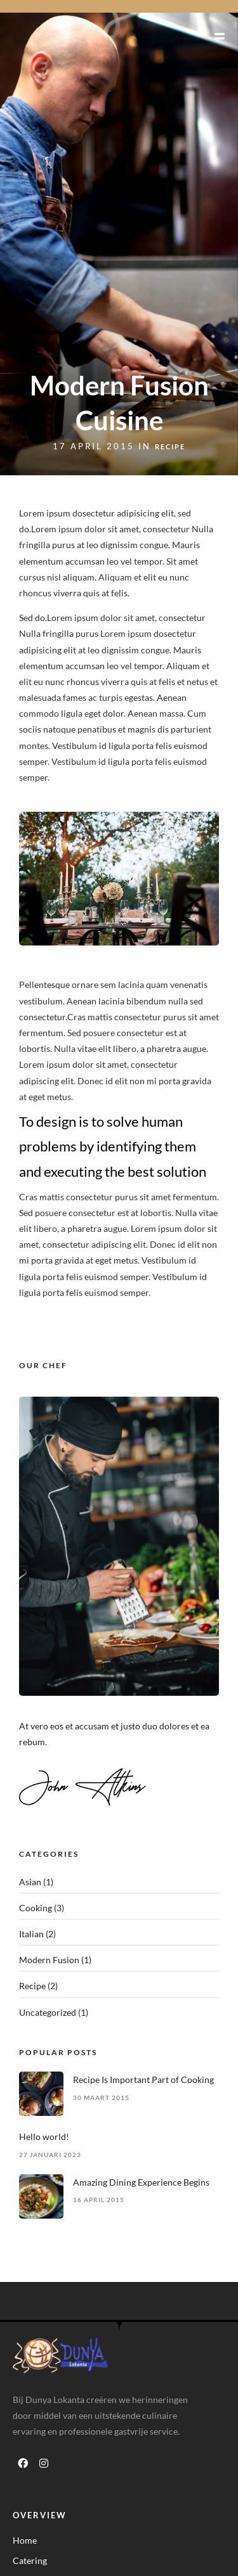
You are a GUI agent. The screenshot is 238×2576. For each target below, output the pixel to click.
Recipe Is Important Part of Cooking (143, 2079)
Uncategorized (47, 2012)
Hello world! (44, 2136)
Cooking (35, 1907)
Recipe (170, 446)
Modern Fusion (49, 1959)
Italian (31, 1933)
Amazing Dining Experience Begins (141, 2182)
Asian (30, 1881)
